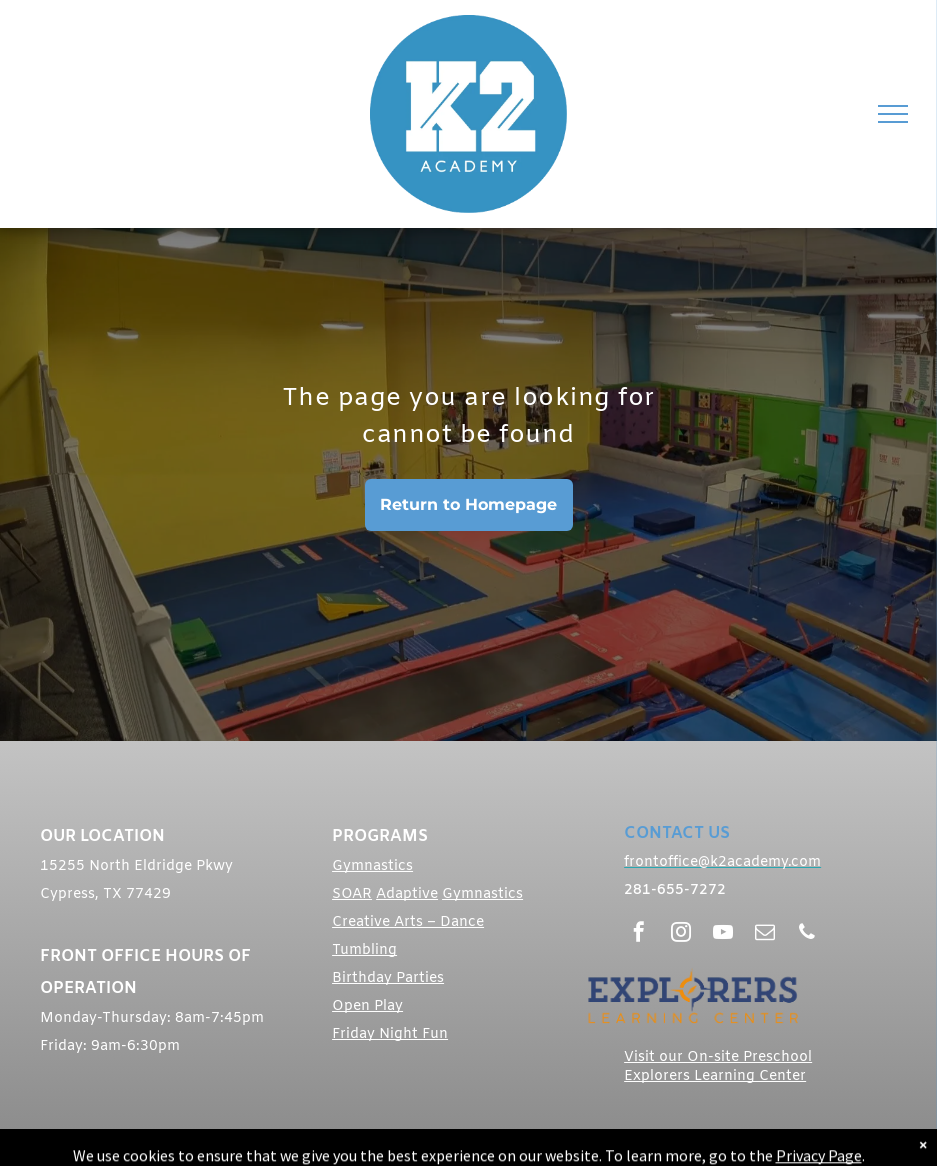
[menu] (893, 114)
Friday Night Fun (390, 1034)
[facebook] (639, 934)
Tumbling (364, 950)
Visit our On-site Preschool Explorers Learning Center (718, 1067)
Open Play (367, 1006)
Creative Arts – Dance (408, 922)
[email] (765, 934)
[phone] (807, 934)
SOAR (352, 894)
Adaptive (407, 894)
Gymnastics (372, 866)
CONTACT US (677, 833)
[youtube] (723, 934)
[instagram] (681, 934)
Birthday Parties (388, 978)
